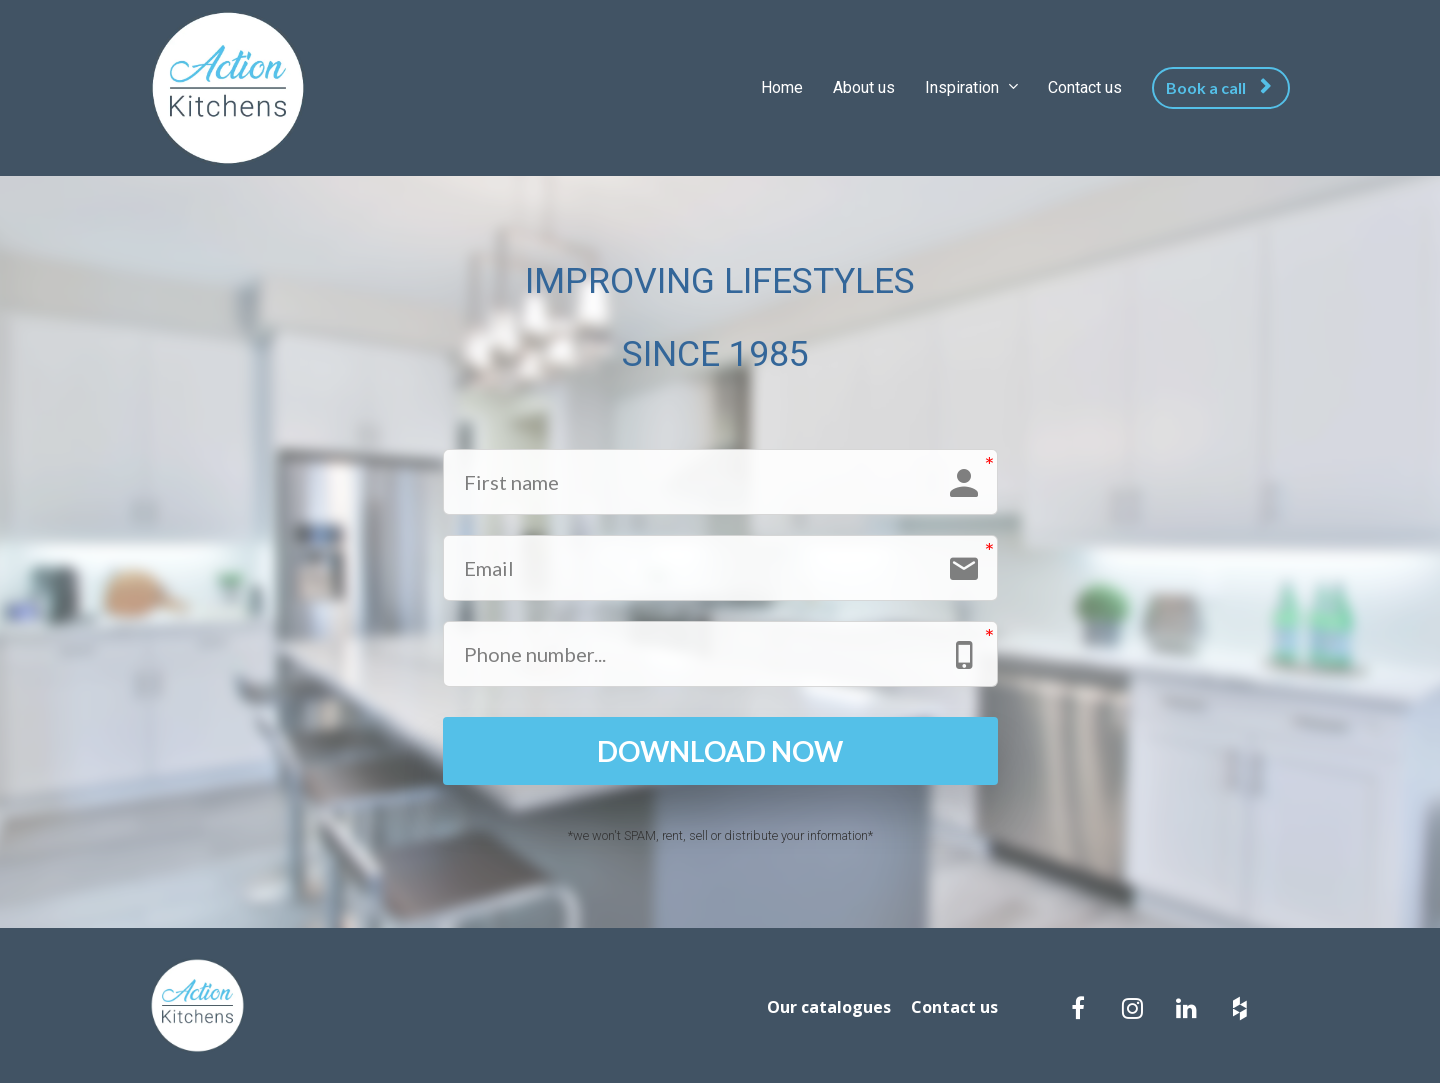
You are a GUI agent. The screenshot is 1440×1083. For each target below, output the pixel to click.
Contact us (1085, 87)
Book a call (1218, 87)
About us (864, 87)
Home (782, 87)
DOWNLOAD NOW (720, 751)
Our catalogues (829, 1008)
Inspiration (964, 87)
